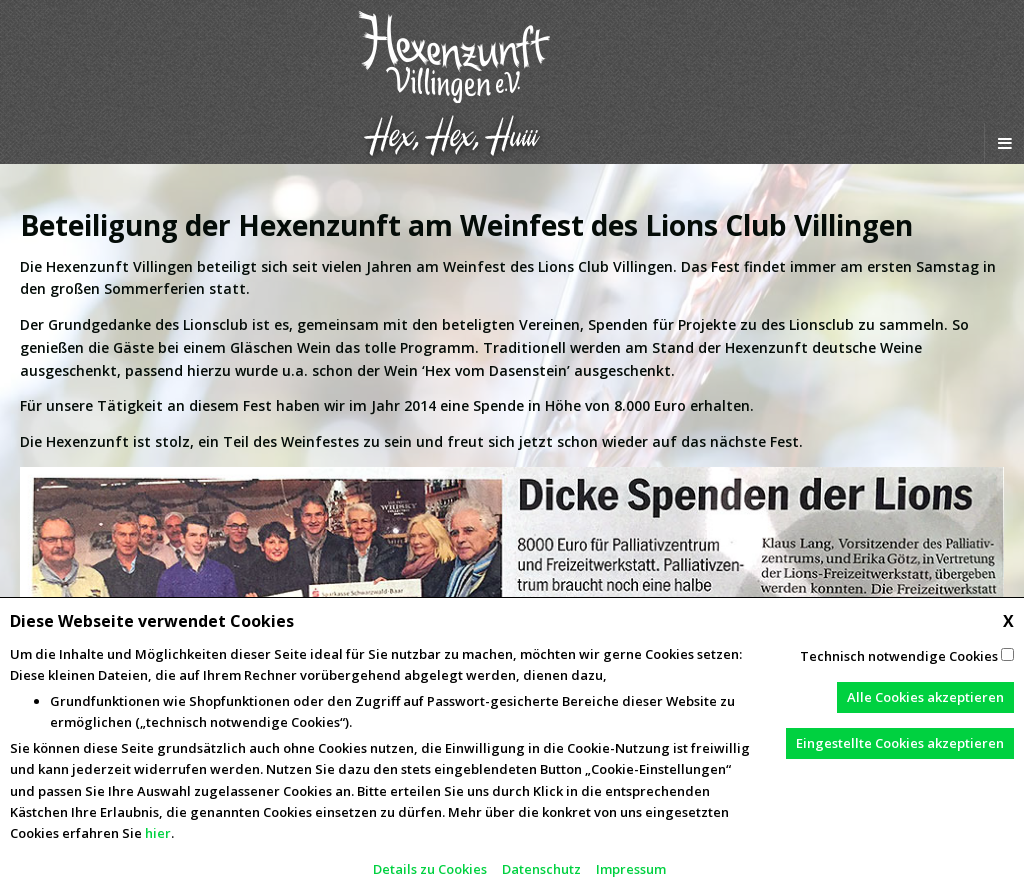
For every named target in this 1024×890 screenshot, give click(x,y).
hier (158, 833)
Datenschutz (541, 869)
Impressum (631, 869)
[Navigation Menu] (1004, 143)
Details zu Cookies (430, 869)
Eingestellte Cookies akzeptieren (900, 743)
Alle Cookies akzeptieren (925, 697)
